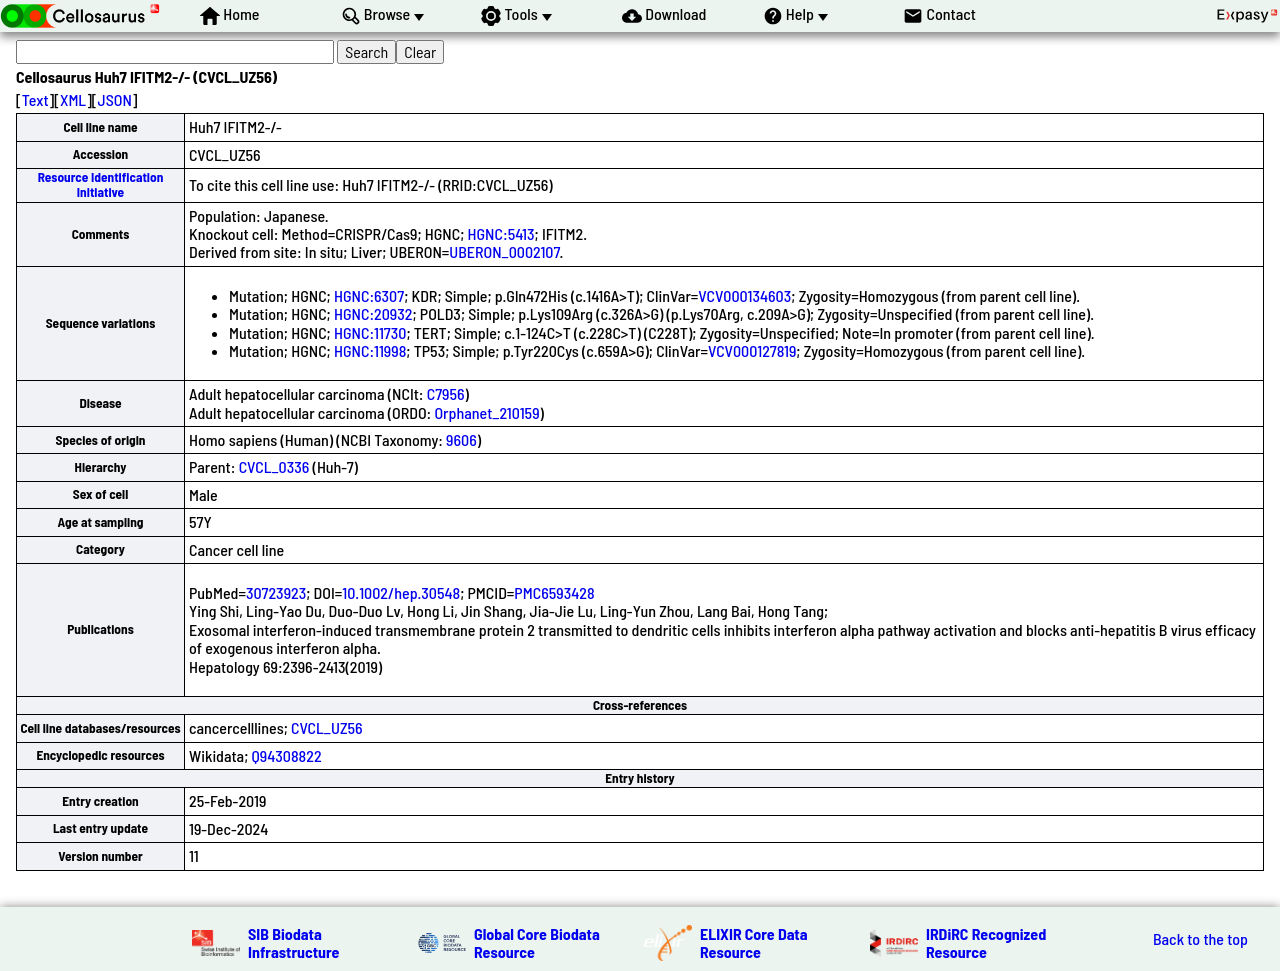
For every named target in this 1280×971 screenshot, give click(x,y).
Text (35, 99)
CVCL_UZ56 (327, 727)
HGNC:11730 (370, 332)
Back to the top (1200, 939)
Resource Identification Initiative (101, 184)
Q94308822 (287, 755)
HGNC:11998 (370, 350)
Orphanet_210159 (486, 412)
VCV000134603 (744, 295)
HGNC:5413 (501, 233)
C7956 (446, 393)
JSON (115, 99)
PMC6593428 (554, 592)
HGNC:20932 (373, 313)
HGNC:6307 (369, 295)
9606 (461, 439)
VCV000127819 (752, 350)
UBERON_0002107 (504, 251)
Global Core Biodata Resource (537, 942)
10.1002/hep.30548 (401, 592)
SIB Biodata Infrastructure (293, 942)
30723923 (276, 592)
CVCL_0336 (274, 466)
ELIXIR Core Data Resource (754, 942)
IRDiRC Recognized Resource (986, 942)
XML (73, 99)
